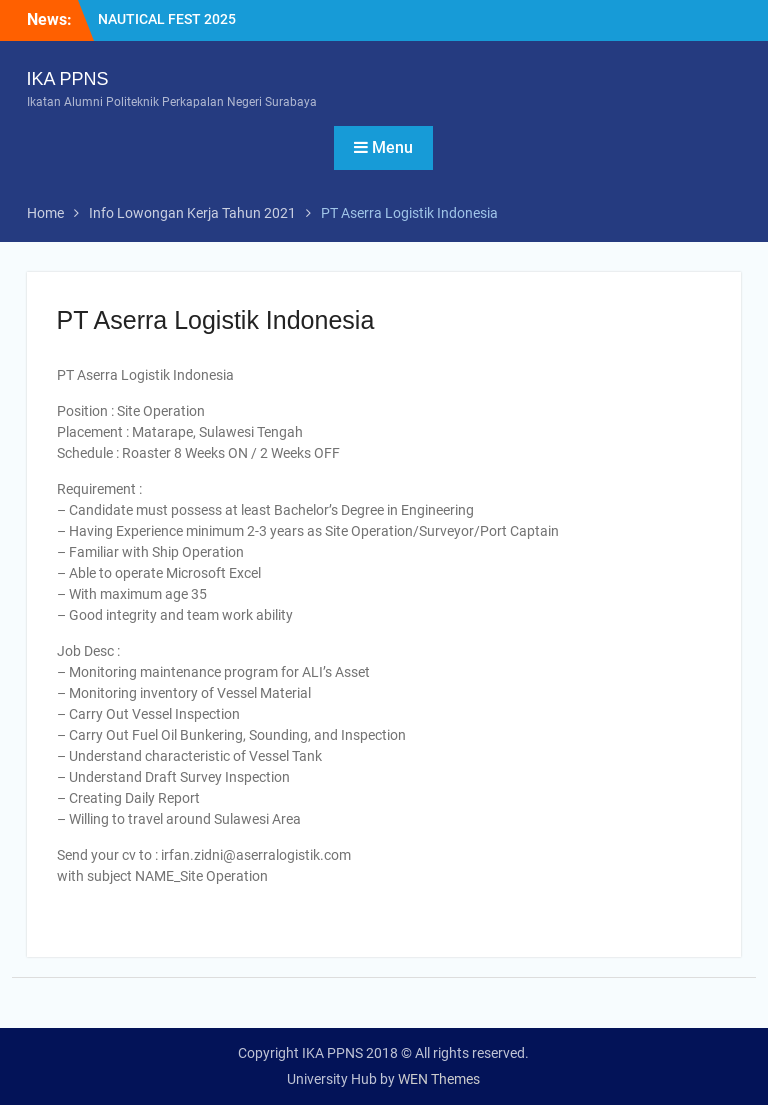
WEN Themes (439, 1079)
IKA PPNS (68, 79)
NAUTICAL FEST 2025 (167, 19)
